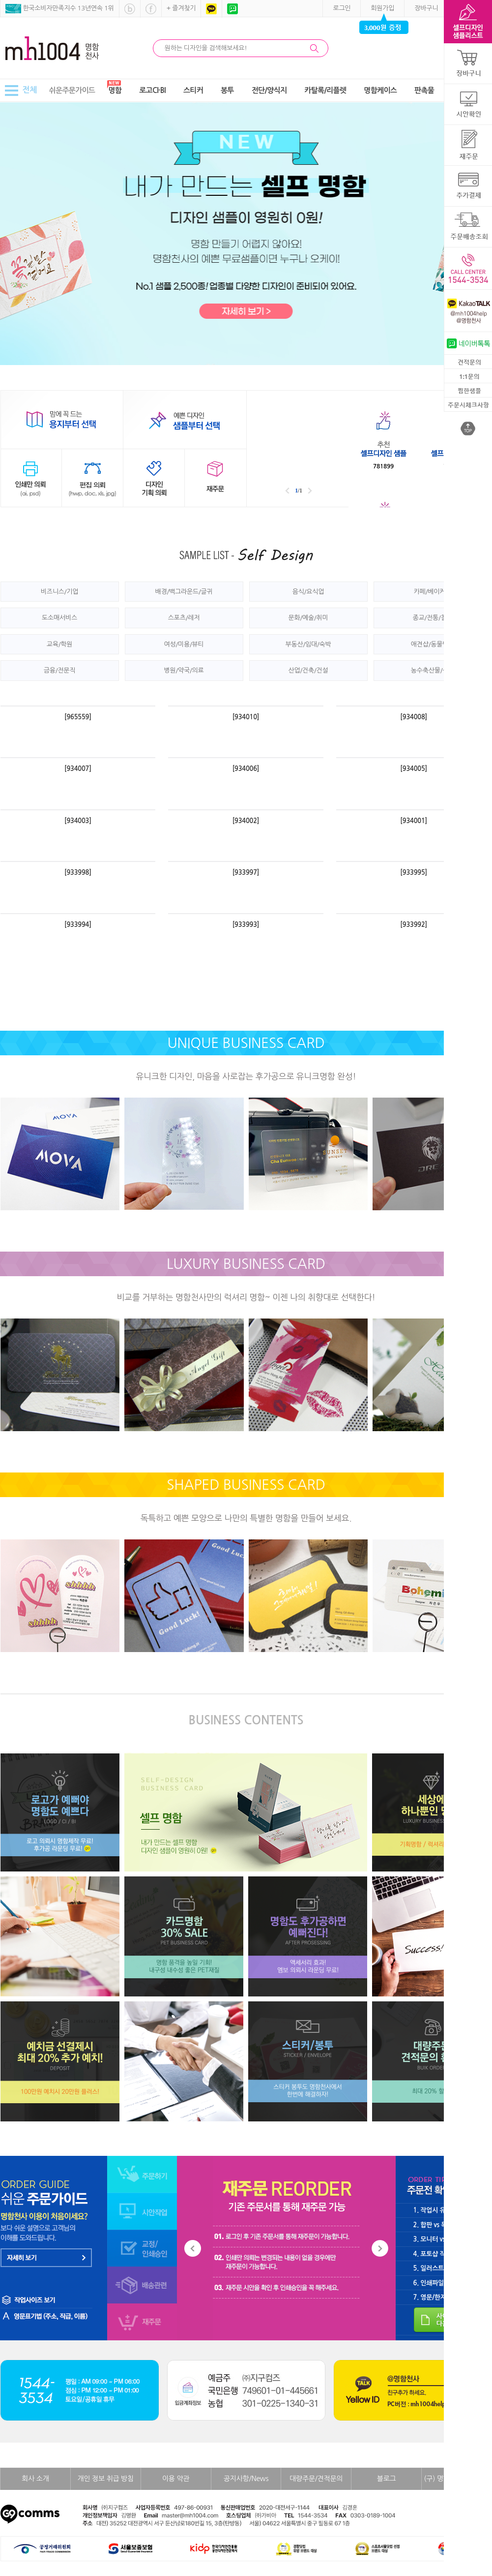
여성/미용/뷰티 (183, 644)
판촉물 (424, 90)
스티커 (193, 90)
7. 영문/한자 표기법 (439, 2297)
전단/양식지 (269, 90)
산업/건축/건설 (308, 670)
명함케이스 (380, 90)
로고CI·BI (152, 90)
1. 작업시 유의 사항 (439, 2210)
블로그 (386, 2478)
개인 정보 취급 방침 (106, 2478)
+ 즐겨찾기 (181, 8)
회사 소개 (35, 2478)
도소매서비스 (59, 617)
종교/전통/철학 (432, 617)
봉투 (227, 90)
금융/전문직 (59, 670)
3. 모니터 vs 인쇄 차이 (442, 2239)
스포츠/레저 (184, 617)
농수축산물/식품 (432, 670)
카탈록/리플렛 (325, 90)
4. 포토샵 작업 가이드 (442, 2254)
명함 (115, 90)
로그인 (341, 8)
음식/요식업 (308, 591)
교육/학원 (60, 644)
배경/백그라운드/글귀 (184, 591)
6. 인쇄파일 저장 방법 (442, 2283)
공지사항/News (246, 2478)
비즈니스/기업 (59, 591)
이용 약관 (175, 2478)
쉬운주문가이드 (72, 90)
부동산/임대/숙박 (308, 644)
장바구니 (426, 8)
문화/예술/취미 (308, 617)
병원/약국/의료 (183, 670)
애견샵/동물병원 (432, 644)
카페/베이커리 (432, 591)
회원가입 (382, 8)
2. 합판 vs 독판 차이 (439, 2225)
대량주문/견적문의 (316, 2478)
